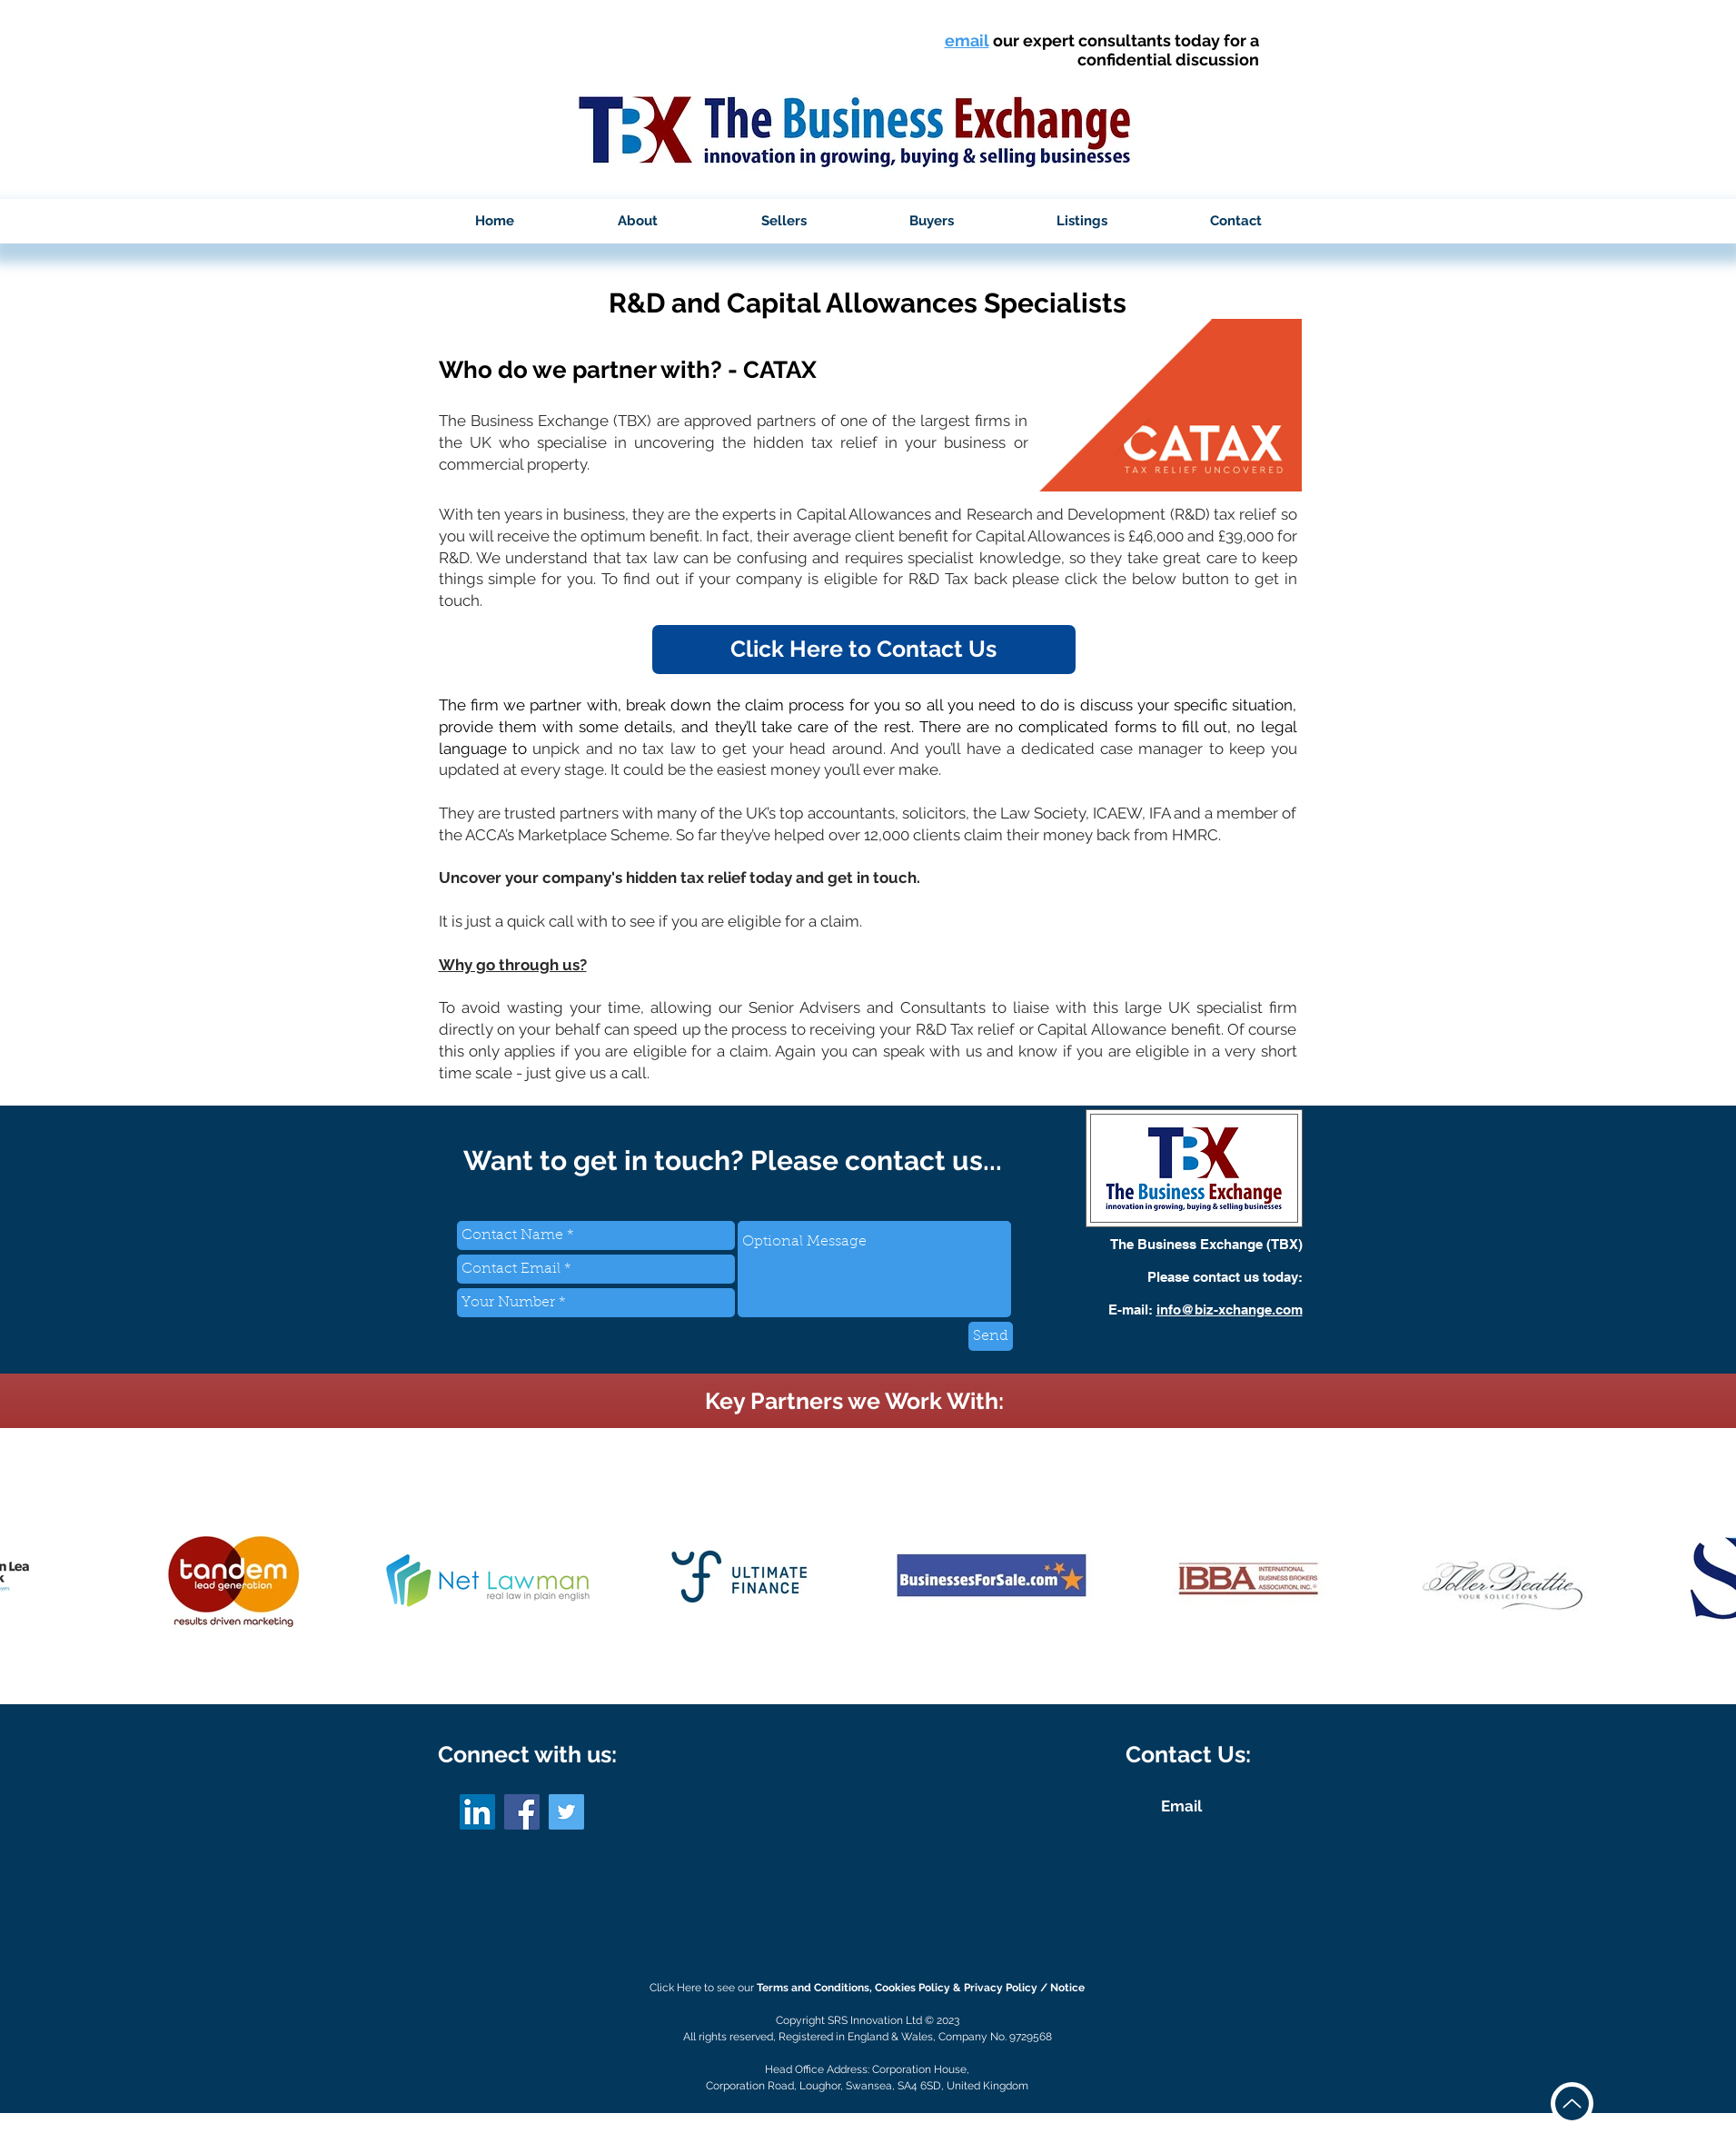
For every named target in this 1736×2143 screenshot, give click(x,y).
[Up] (1572, 2103)
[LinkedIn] (477, 1812)
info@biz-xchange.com (1229, 1309)
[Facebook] (522, 1812)
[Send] (990, 1336)
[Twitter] (566, 1812)
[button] (637, 220)
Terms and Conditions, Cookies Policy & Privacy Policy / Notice (921, 1987)
